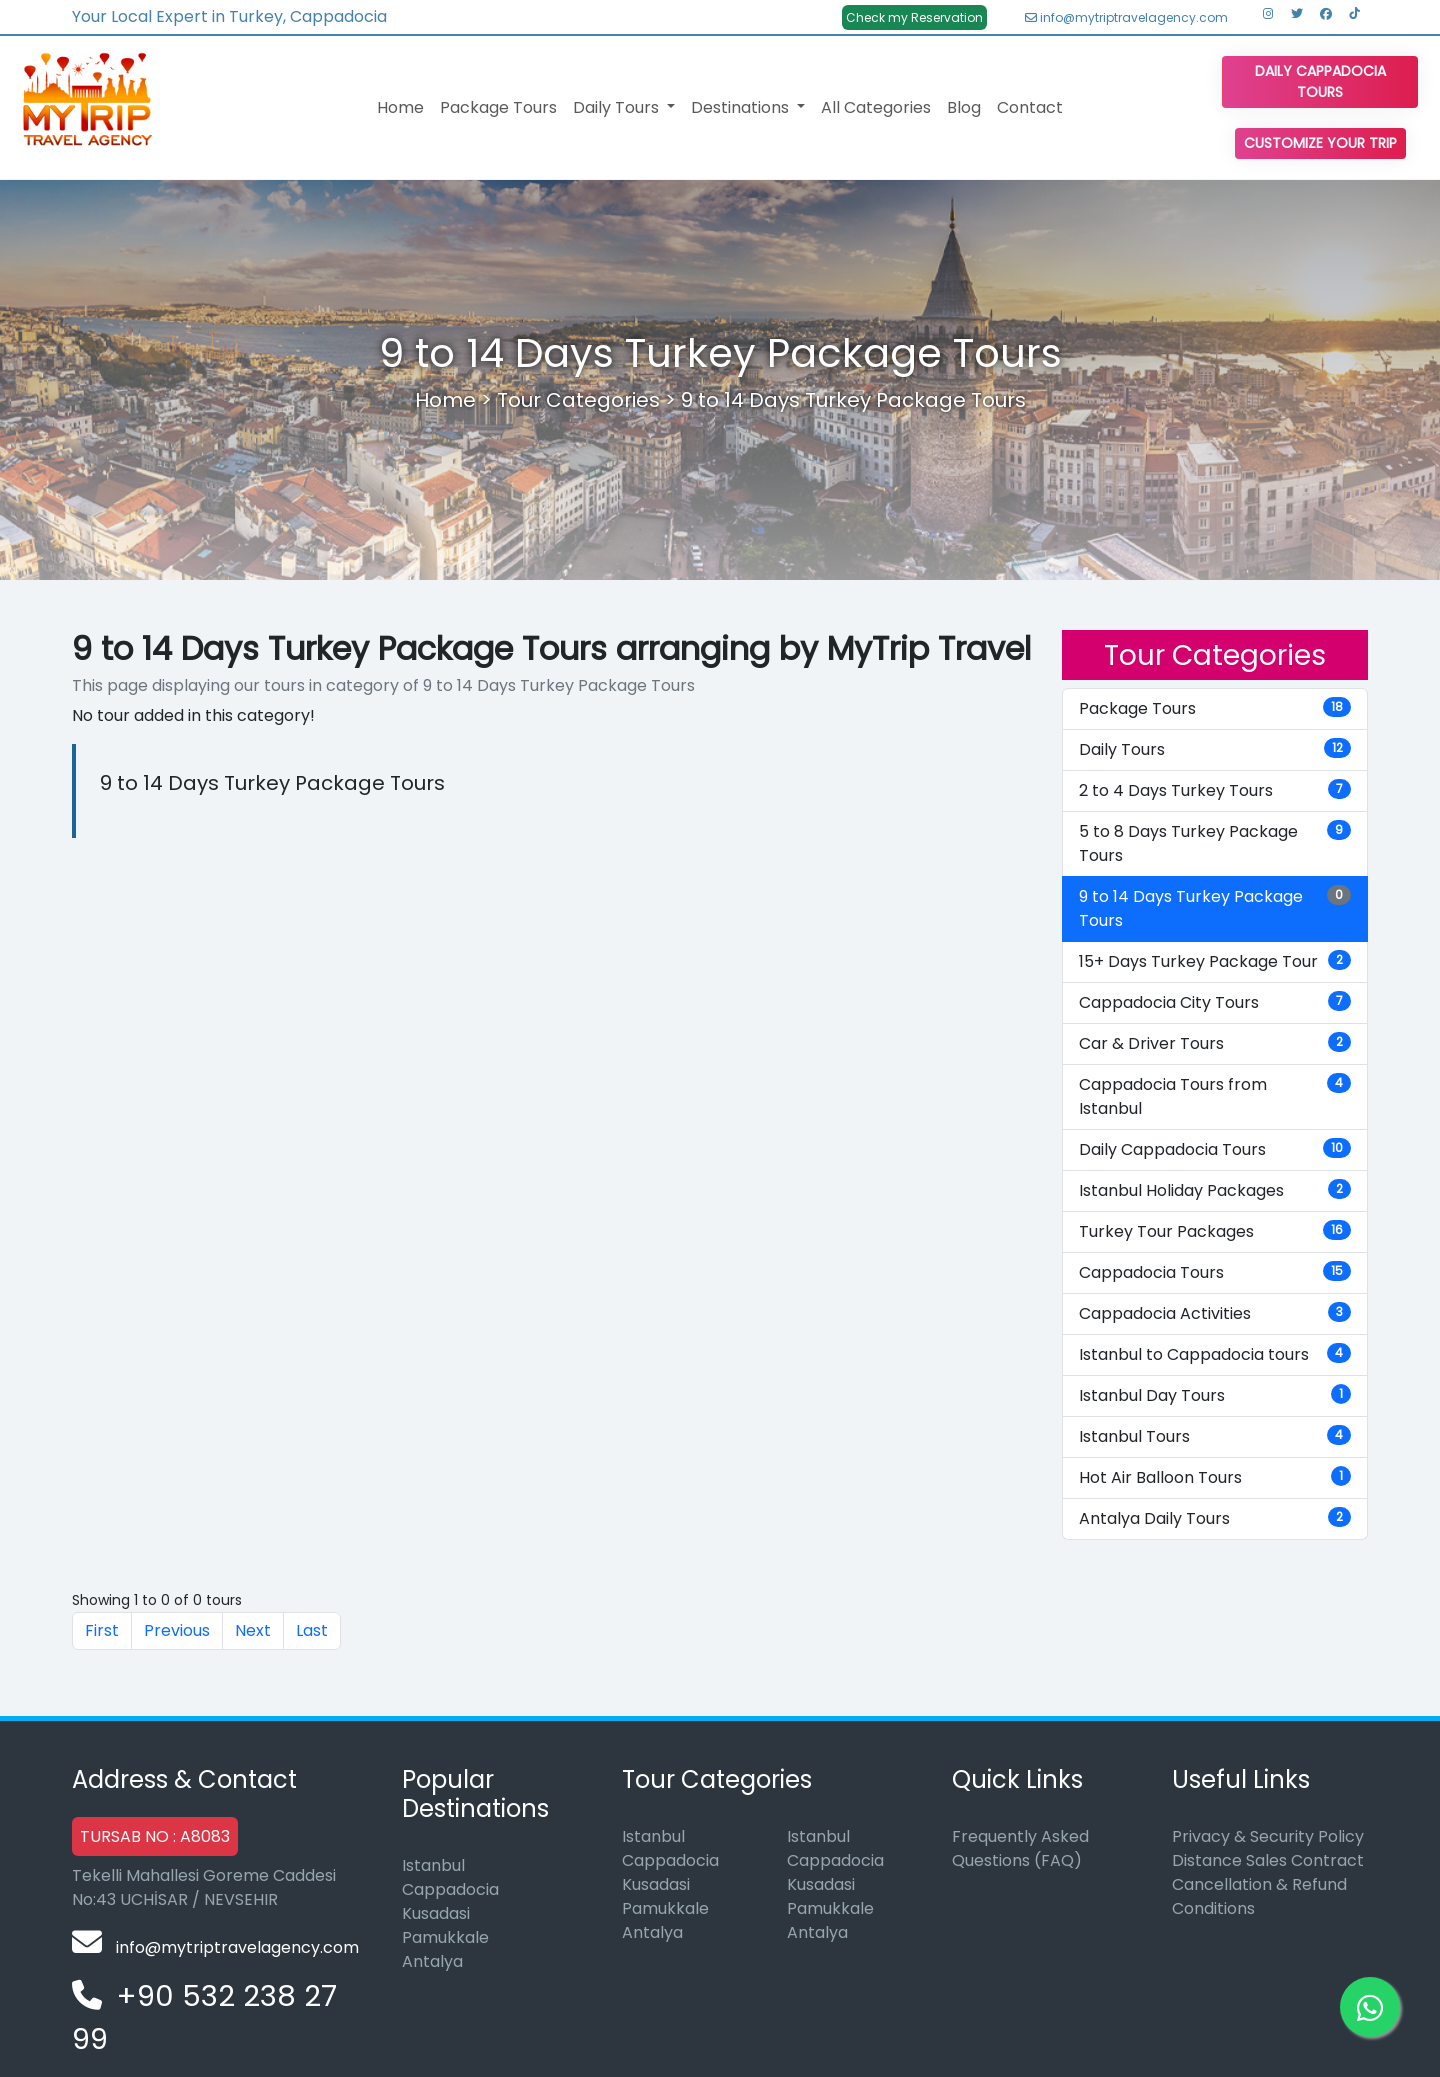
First (102, 1630)
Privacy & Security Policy (1268, 1836)
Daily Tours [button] (618, 107)
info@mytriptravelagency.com (1126, 17)
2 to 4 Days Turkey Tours (1215, 790)
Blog (964, 107)
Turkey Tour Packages (1215, 1231)
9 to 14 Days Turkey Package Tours (853, 400)
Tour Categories (578, 400)
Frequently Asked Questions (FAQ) (1020, 1848)
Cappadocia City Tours (1215, 1002)
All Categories (876, 107)
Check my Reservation (914, 17)
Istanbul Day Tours (1215, 1395)
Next (253, 1630)
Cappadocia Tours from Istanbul (1215, 1096)
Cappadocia (450, 1889)
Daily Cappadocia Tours (1320, 81)
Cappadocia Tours (1215, 1272)
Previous (177, 1630)
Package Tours (498, 107)
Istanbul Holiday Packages (1215, 1190)
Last (312, 1630)
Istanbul (433, 1865)
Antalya (432, 1961)
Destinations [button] (742, 107)
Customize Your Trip (1320, 143)
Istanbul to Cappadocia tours (1215, 1354)
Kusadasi (436, 1913)
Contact (1030, 107)
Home (400, 107)
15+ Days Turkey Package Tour (1215, 961)
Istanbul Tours (1215, 1436)
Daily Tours (1215, 749)
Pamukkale (445, 1937)
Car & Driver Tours (1215, 1043)
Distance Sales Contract (1268, 1860)
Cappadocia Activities (1215, 1313)
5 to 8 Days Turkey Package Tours (1215, 843)
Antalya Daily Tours (1215, 1518)
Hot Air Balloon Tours (1215, 1477)
